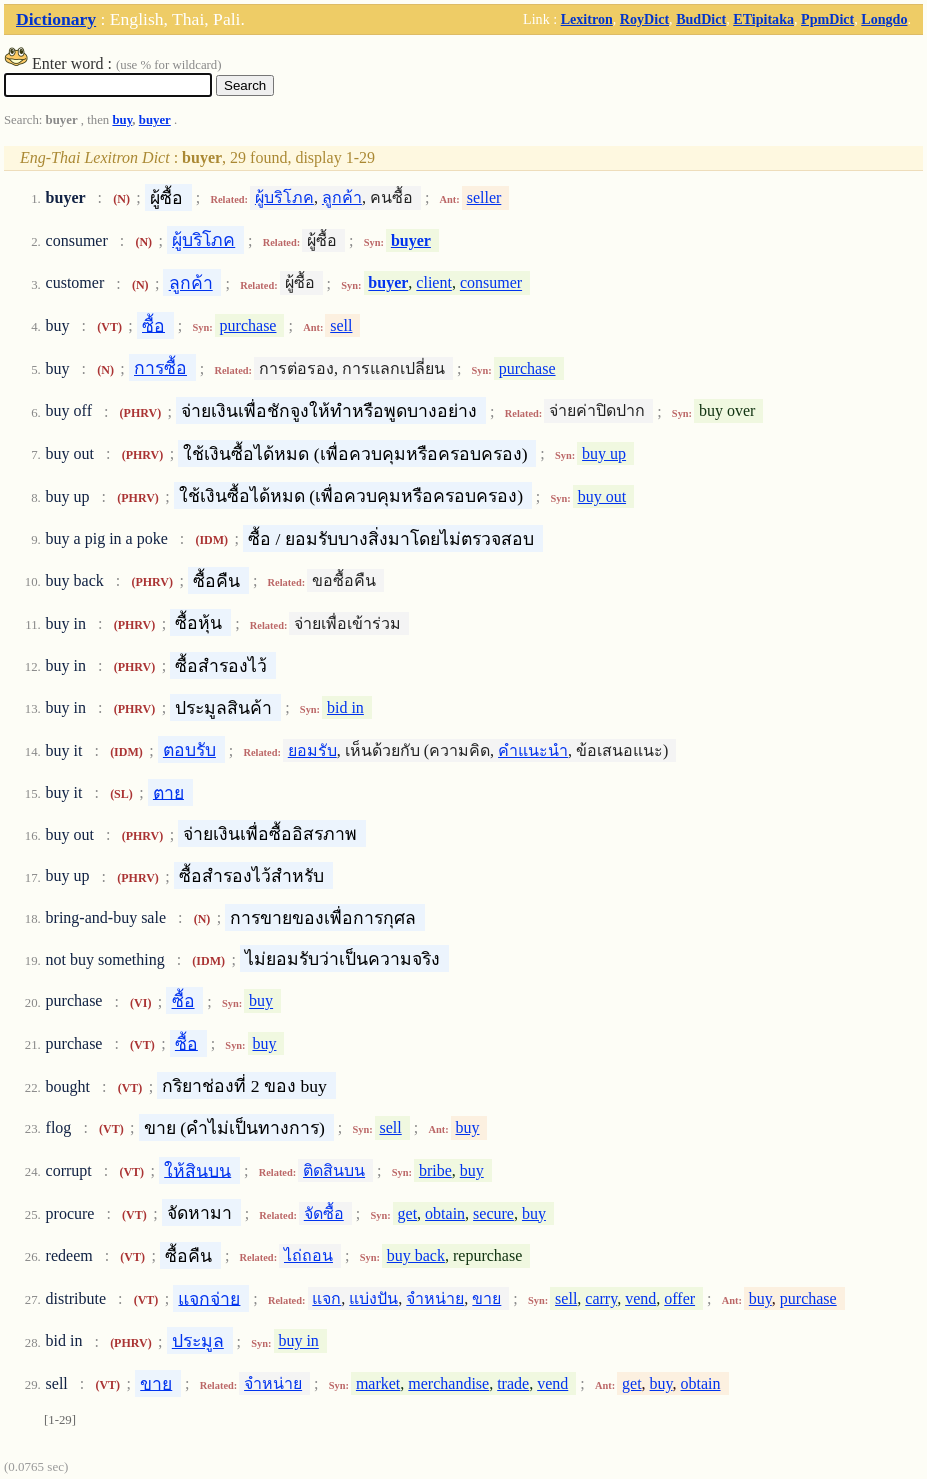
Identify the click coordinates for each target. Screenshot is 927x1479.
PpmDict (827, 19)
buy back (416, 1255)
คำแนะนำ (533, 750)
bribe (435, 1170)
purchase (248, 325)
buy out (602, 496)
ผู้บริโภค (284, 197)
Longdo (884, 19)
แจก (326, 1298)
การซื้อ (160, 368)
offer (679, 1298)
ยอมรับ (312, 750)
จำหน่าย (435, 1298)
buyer (155, 120)
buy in (298, 1341)
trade (513, 1383)
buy (122, 120)
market (378, 1383)
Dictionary (56, 19)
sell (341, 325)
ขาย (486, 1298)
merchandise (448, 1383)
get (408, 1213)
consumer (491, 283)
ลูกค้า (342, 197)
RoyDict (644, 19)
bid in (345, 707)
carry (601, 1298)
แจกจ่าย (209, 1298)
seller (484, 197)
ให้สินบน (197, 1170)
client (434, 283)
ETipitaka (763, 19)
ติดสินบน (334, 1170)
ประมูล (198, 1341)
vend (640, 1298)
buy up (604, 453)
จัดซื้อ (324, 1213)
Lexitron (587, 19)
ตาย (168, 792)
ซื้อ (153, 325)
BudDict (701, 19)
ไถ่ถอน (308, 1255)
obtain (445, 1213)
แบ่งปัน (373, 1298)
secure (493, 1213)
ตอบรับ (189, 750)
